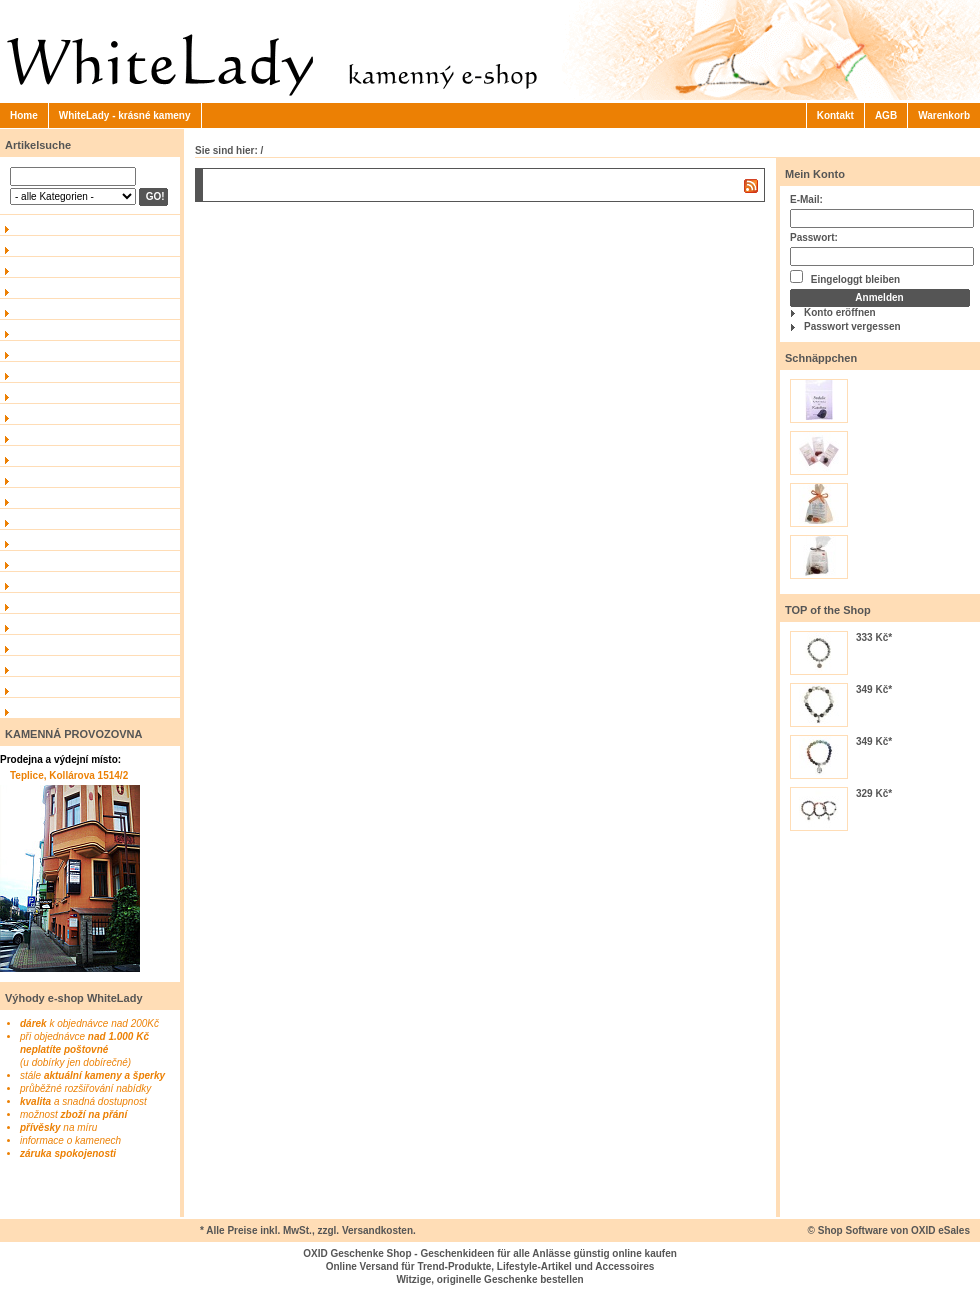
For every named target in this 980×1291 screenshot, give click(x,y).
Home (24, 115)
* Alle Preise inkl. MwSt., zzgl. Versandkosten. (308, 1230)
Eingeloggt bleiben (845, 277)
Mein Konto (815, 174)
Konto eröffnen (840, 312)
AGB (886, 115)
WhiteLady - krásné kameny (125, 115)
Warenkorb (944, 115)
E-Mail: (806, 199)
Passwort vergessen (852, 326)
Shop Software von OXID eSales (894, 1230)
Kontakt (835, 115)
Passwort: (814, 237)
